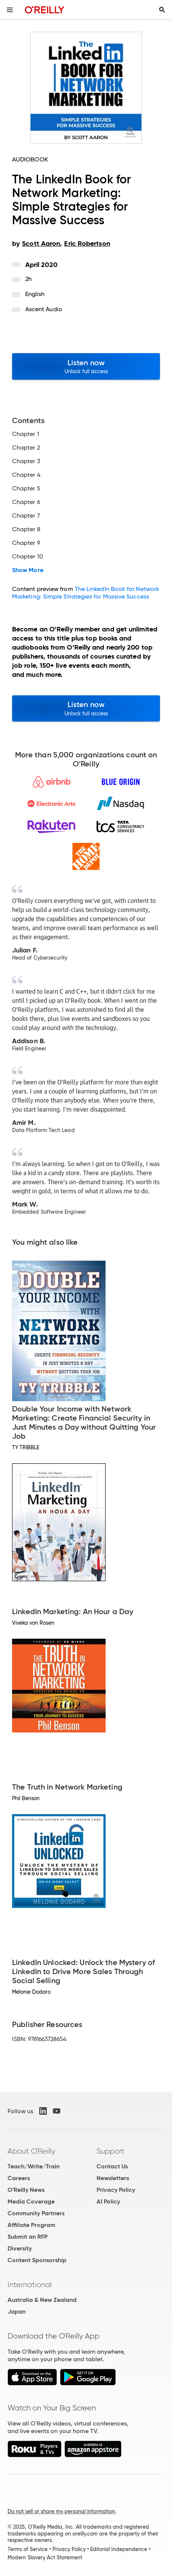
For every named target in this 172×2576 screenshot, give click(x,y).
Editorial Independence (118, 2549)
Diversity (20, 2248)
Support (110, 2151)
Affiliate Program (31, 2225)
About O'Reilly (31, 2151)
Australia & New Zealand (42, 2300)
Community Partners (36, 2213)
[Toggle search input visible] (162, 10)
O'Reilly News (26, 2190)
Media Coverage (31, 2201)
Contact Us (112, 2166)
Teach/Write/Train (34, 2166)
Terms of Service (28, 2549)
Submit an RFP (28, 2237)
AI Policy (108, 2201)
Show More (27, 570)
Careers (19, 2178)
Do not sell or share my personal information (61, 2511)
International (30, 2284)
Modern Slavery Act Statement (45, 2557)
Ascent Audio (43, 309)
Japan (17, 2311)
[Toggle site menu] (10, 10)
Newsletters (113, 2178)
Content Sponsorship (37, 2260)
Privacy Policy (116, 2190)
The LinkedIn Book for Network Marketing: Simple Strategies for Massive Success (85, 592)
